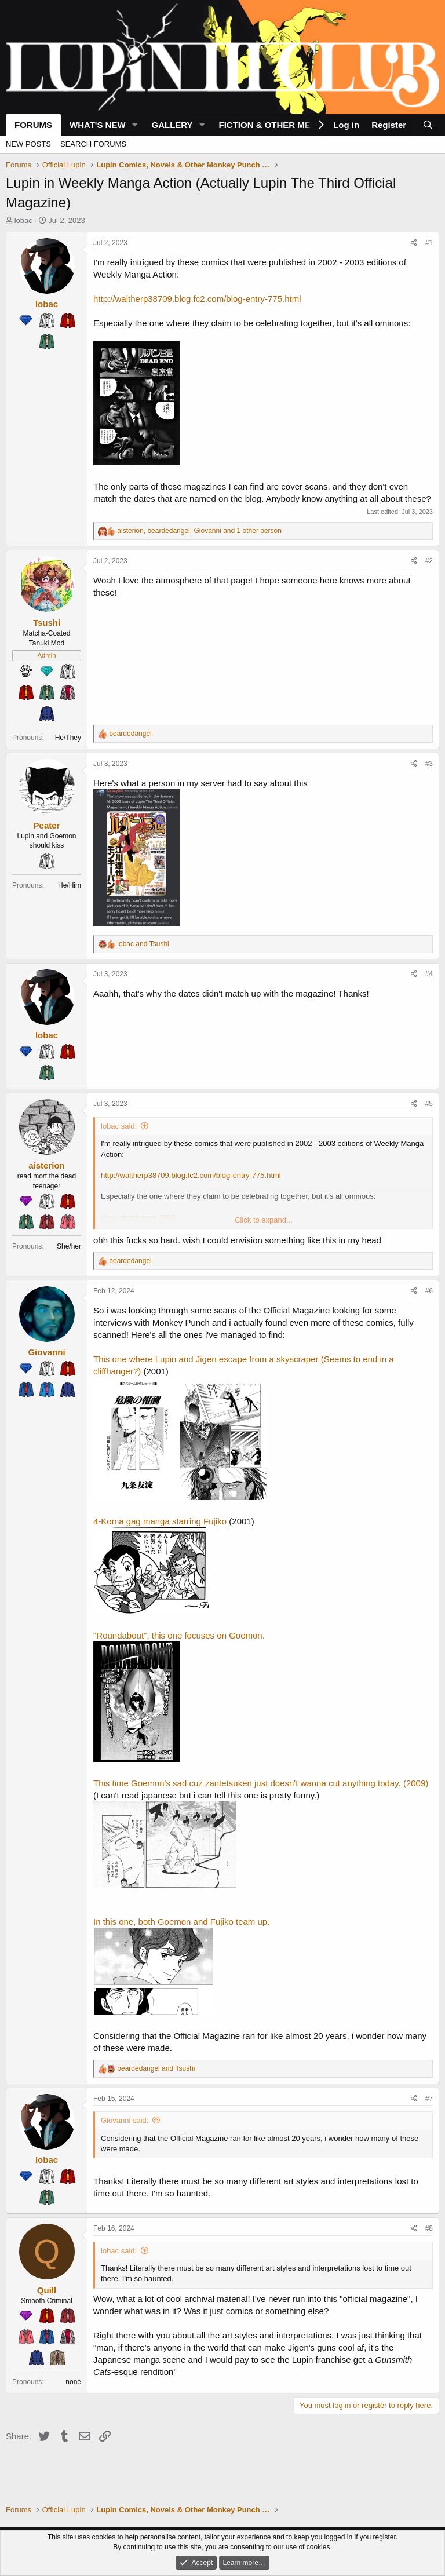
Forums (33, 125)
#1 (429, 243)
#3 (429, 764)
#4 (429, 974)
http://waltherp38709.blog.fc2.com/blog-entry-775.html (197, 299)
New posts (28, 144)
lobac (23, 220)
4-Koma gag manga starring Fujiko (160, 1521)
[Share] (414, 243)
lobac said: (119, 1126)
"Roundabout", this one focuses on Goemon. (179, 1635)
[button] (134, 125)
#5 (429, 1104)
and (143, 944)
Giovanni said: (124, 2120)
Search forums (93, 144)
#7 (429, 2099)
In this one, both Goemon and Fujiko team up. (181, 1921)
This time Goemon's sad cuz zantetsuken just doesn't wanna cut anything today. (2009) (260, 1783)
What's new (98, 125)
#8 (429, 2228)
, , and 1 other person (199, 531)
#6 (429, 1291)
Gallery (171, 125)
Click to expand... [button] (264, 1220)
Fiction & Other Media (271, 125)
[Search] (428, 125)
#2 (429, 561)
